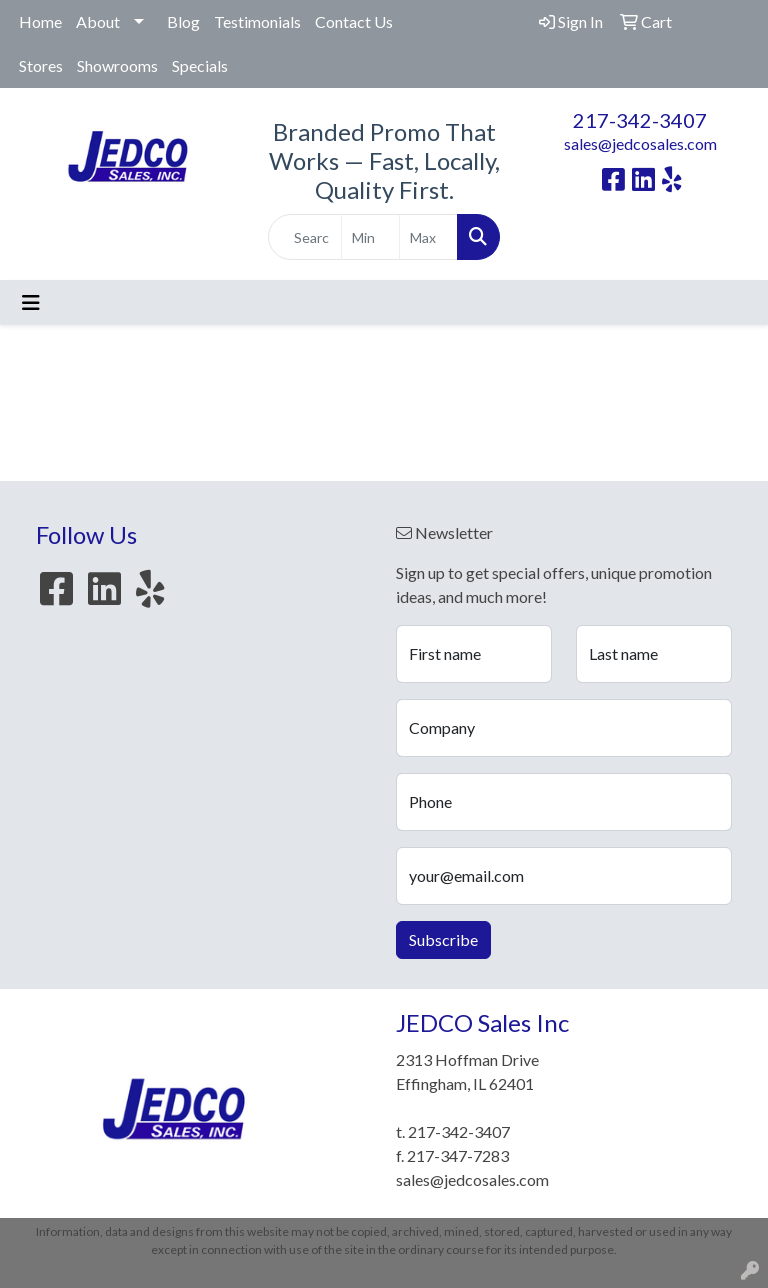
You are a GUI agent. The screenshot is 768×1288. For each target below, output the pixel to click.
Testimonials (257, 21)
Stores (41, 65)
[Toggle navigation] (31, 302)
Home (40, 21)
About (98, 21)
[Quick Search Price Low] (370, 237)
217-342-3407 (640, 120)
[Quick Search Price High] (428, 237)
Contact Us (354, 21)
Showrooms (117, 65)
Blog (183, 21)
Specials (200, 65)
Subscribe (443, 939)
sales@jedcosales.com (640, 143)
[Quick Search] (305, 237)
